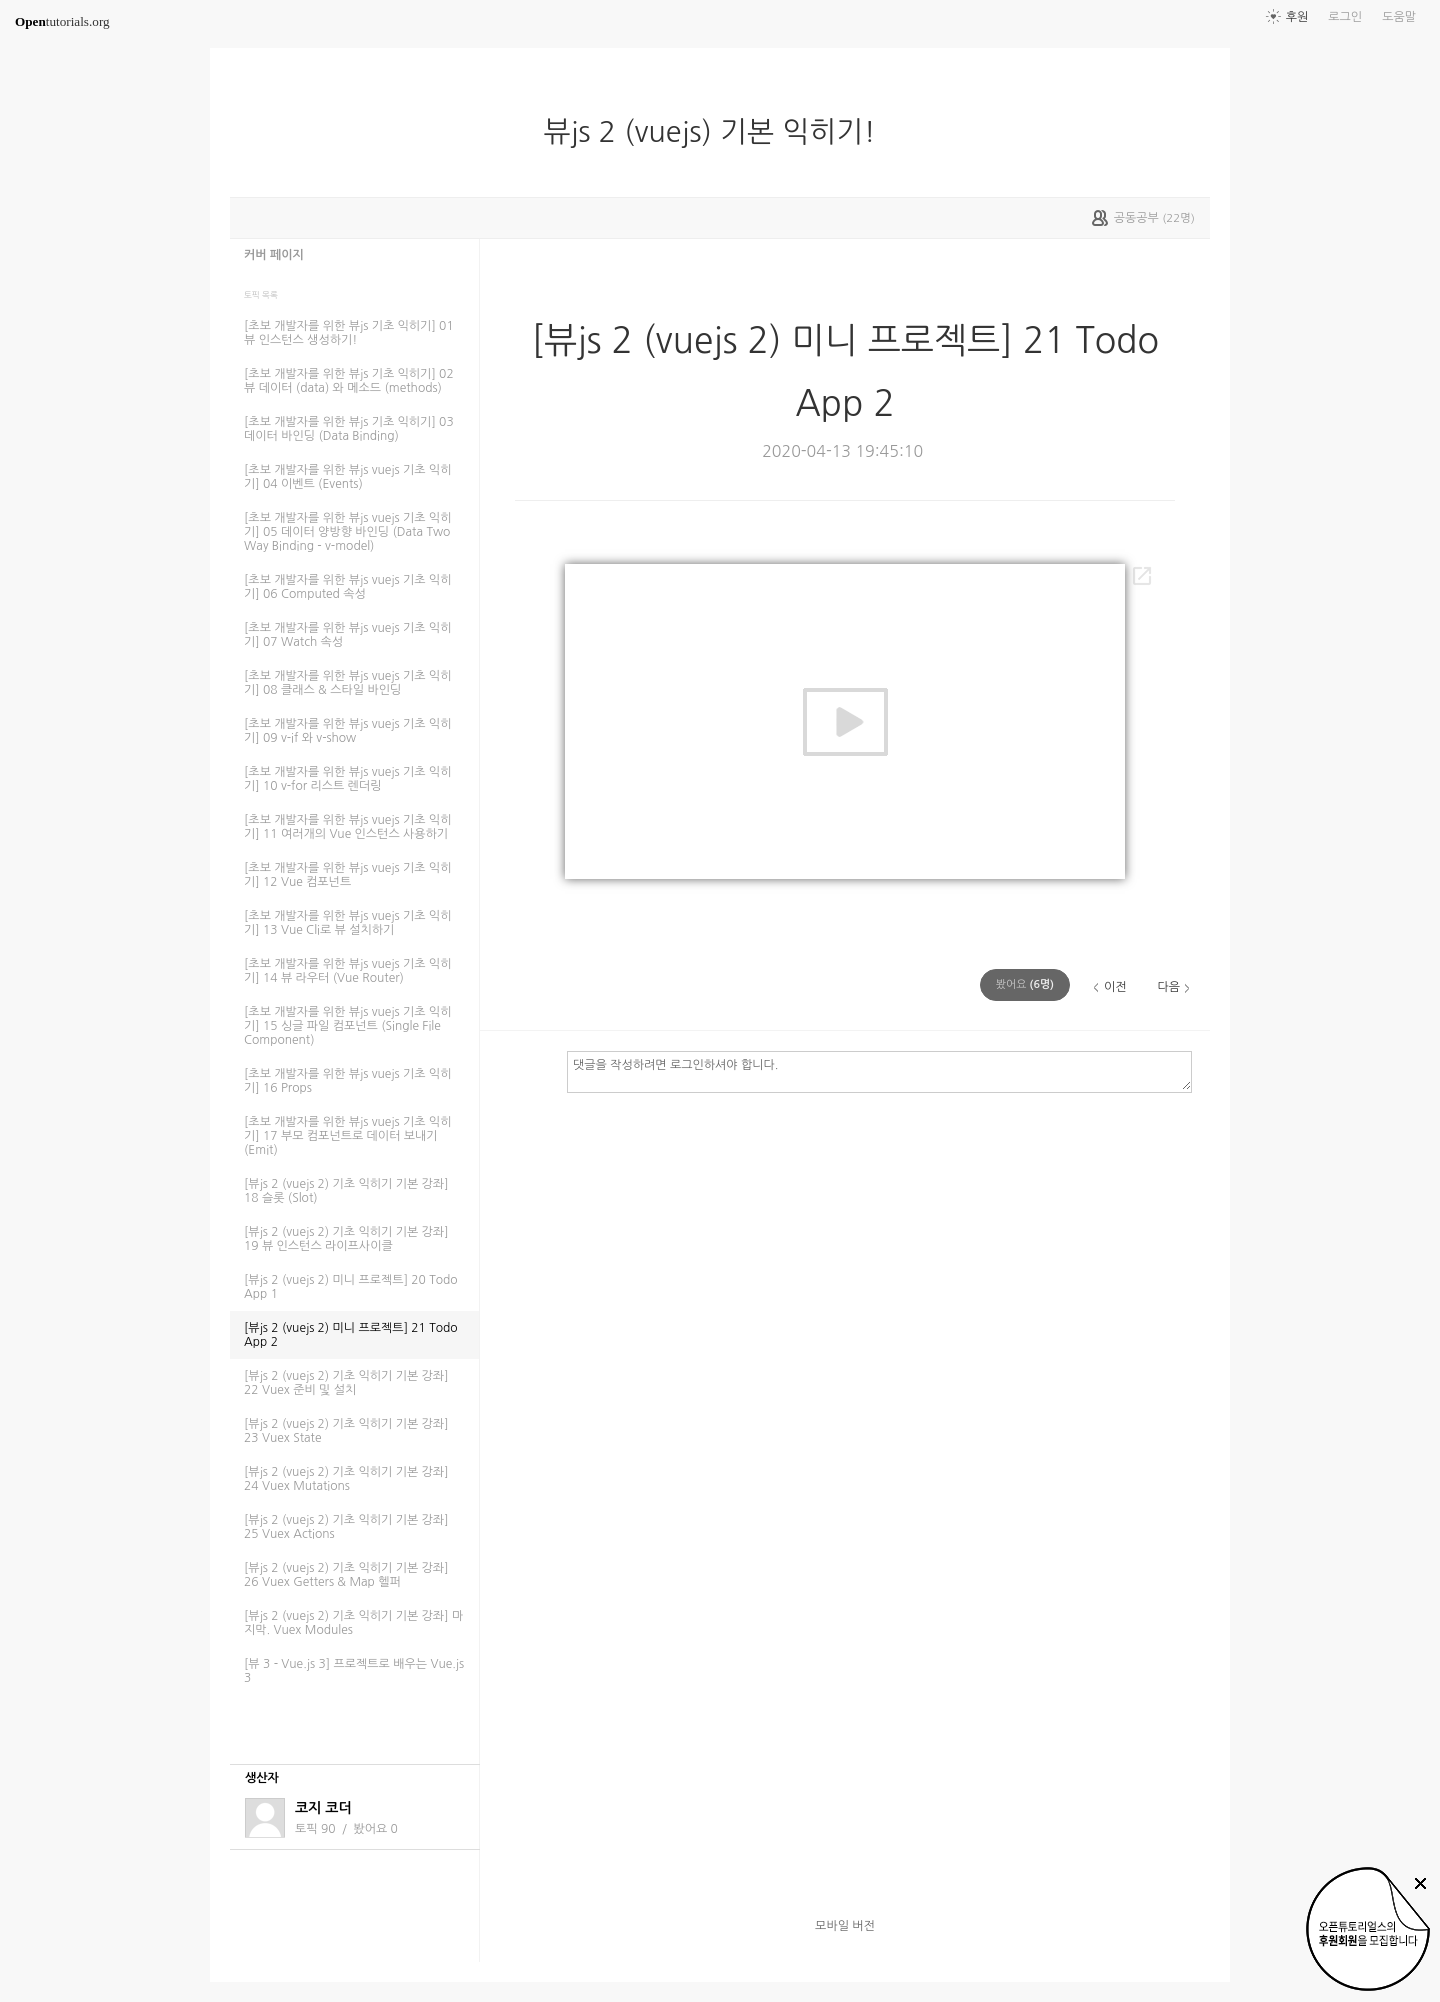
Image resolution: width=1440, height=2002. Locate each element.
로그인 (1345, 17)
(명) (1025, 984)
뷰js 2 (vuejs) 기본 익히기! (717, 132)
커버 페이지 (274, 255)
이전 (1115, 987)
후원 (1297, 17)
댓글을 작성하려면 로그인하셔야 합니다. (879, 1071)
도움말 (1399, 17)
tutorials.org (62, 21)
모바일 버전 (845, 1926)
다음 (1168, 987)
